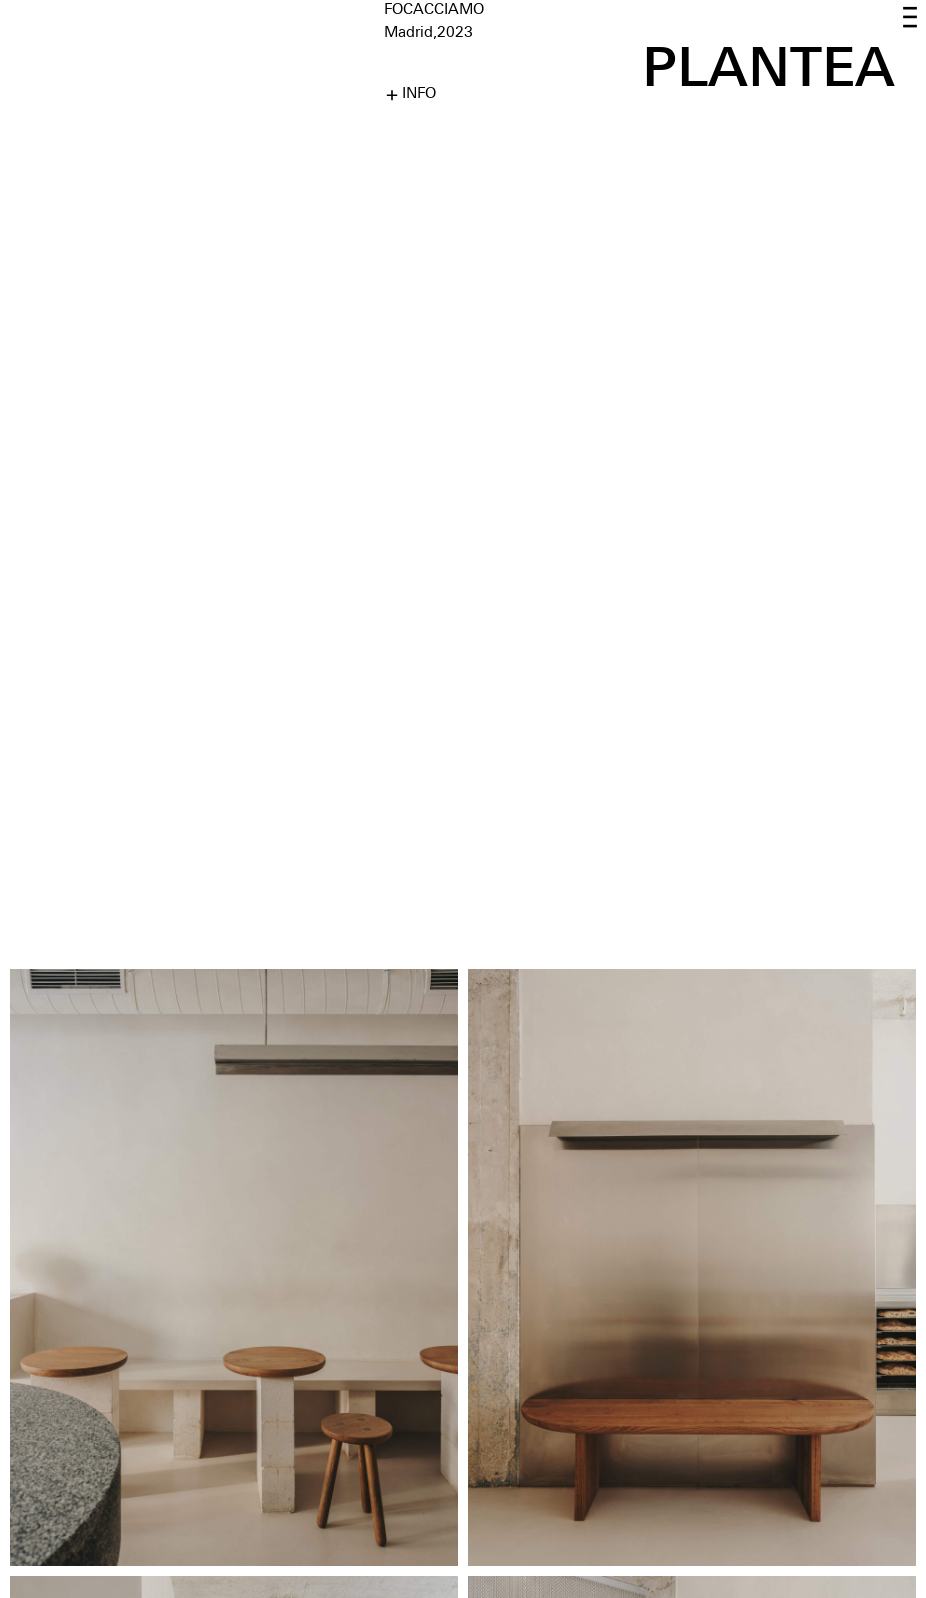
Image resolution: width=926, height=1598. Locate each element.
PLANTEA (768, 66)
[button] (909, 18)
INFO (419, 94)
